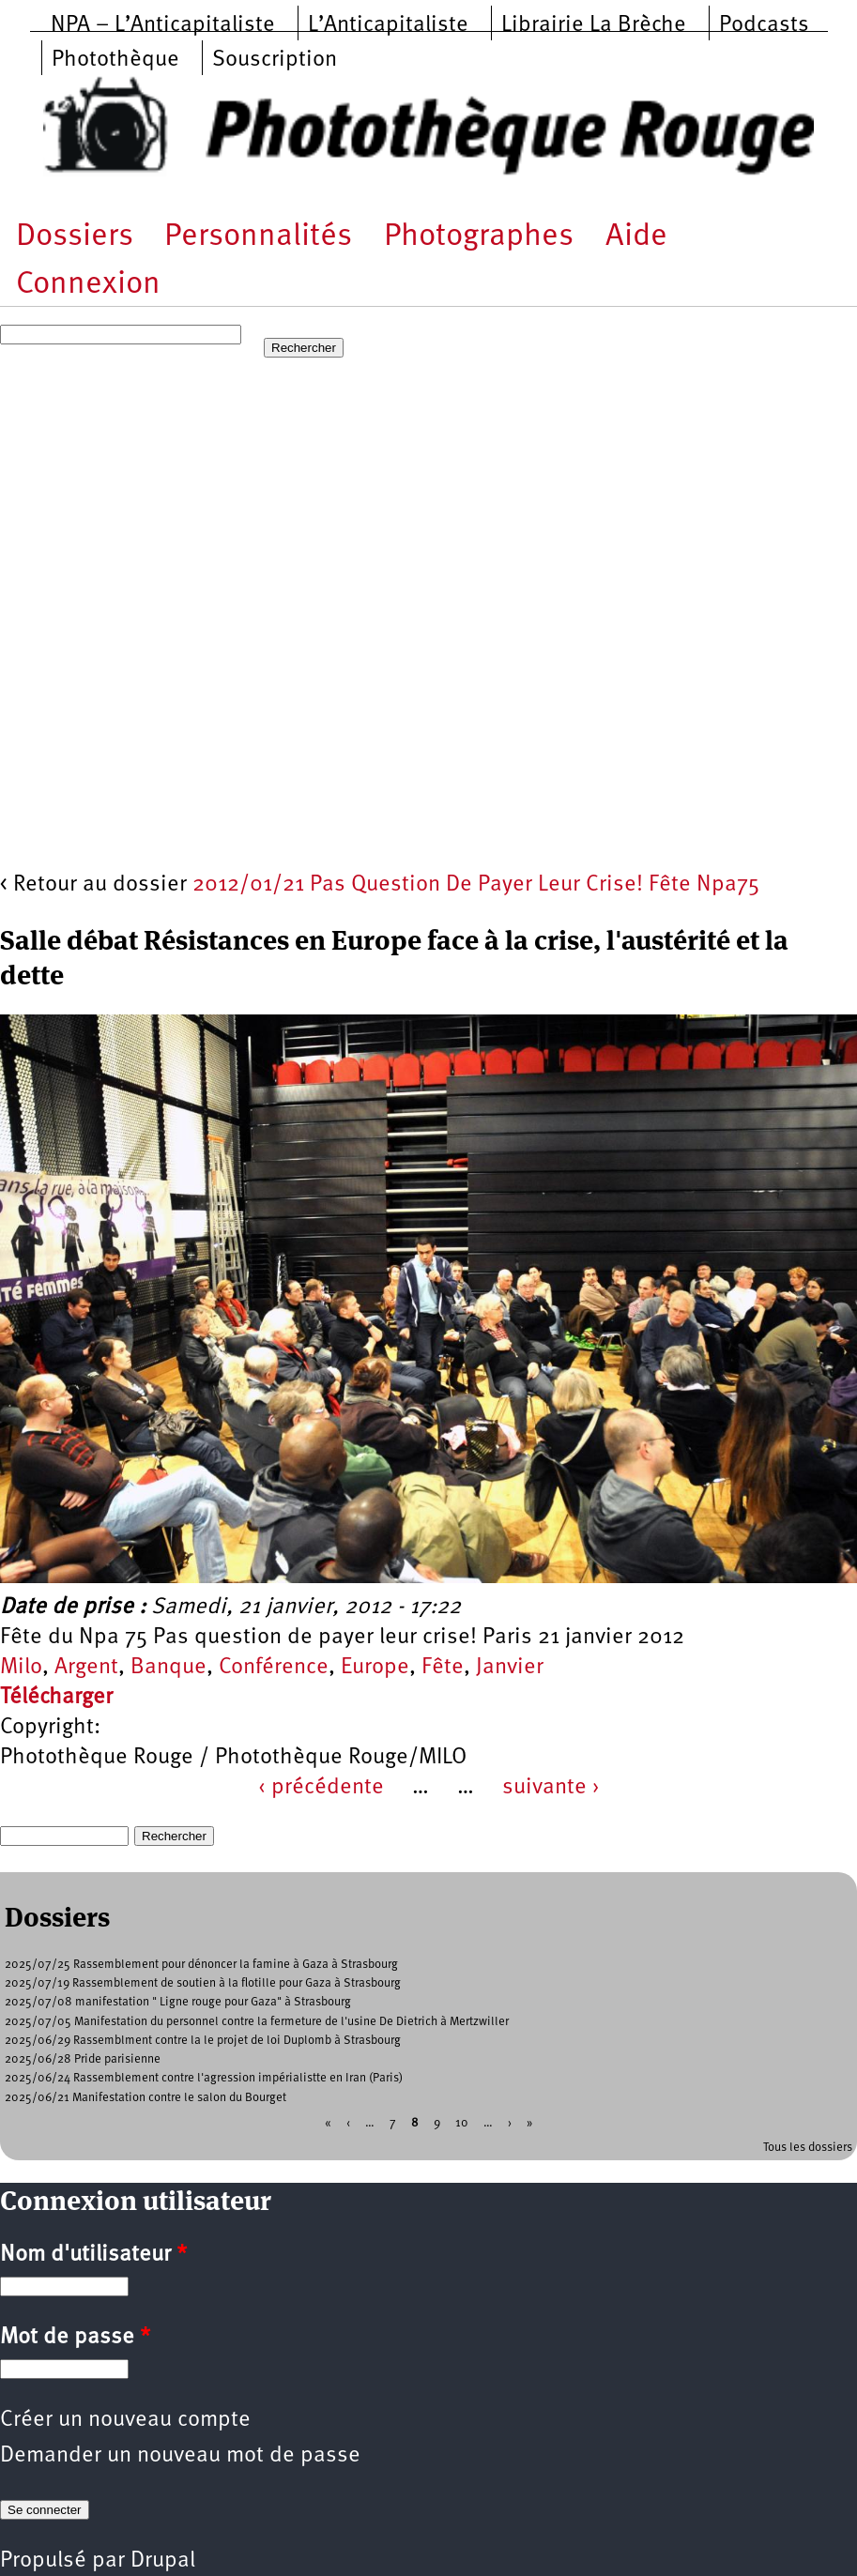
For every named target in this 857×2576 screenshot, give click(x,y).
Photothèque (115, 60)
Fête (442, 1667)
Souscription (274, 60)
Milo (21, 1667)
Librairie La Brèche (593, 25)
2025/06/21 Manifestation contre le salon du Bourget (145, 2098)
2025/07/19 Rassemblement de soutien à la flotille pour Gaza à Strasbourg (203, 1983)
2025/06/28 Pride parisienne (83, 2059)
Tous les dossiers (807, 2148)
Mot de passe (75, 2337)
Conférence (274, 1667)
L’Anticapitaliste (388, 25)
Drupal (162, 2561)
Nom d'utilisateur (93, 2255)
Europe (375, 1667)
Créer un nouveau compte (125, 2420)
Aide (636, 236)
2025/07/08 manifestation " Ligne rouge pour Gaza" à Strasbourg (178, 2002)
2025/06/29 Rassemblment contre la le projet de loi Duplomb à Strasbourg (203, 2041)
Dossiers (74, 236)
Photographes (479, 236)
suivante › (551, 1787)
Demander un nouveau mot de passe (180, 2456)
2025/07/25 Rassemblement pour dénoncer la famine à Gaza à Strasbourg (201, 1965)
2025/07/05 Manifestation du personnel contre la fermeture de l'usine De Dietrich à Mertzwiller (257, 2022)
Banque (168, 1667)
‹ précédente (321, 1787)
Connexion (88, 284)
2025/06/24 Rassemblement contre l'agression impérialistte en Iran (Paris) (204, 2078)
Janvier (509, 1667)
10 (461, 2122)
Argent (86, 1667)
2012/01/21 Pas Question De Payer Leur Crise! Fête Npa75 (475, 885)
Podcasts (764, 25)
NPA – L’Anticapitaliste (163, 25)
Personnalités (258, 236)
